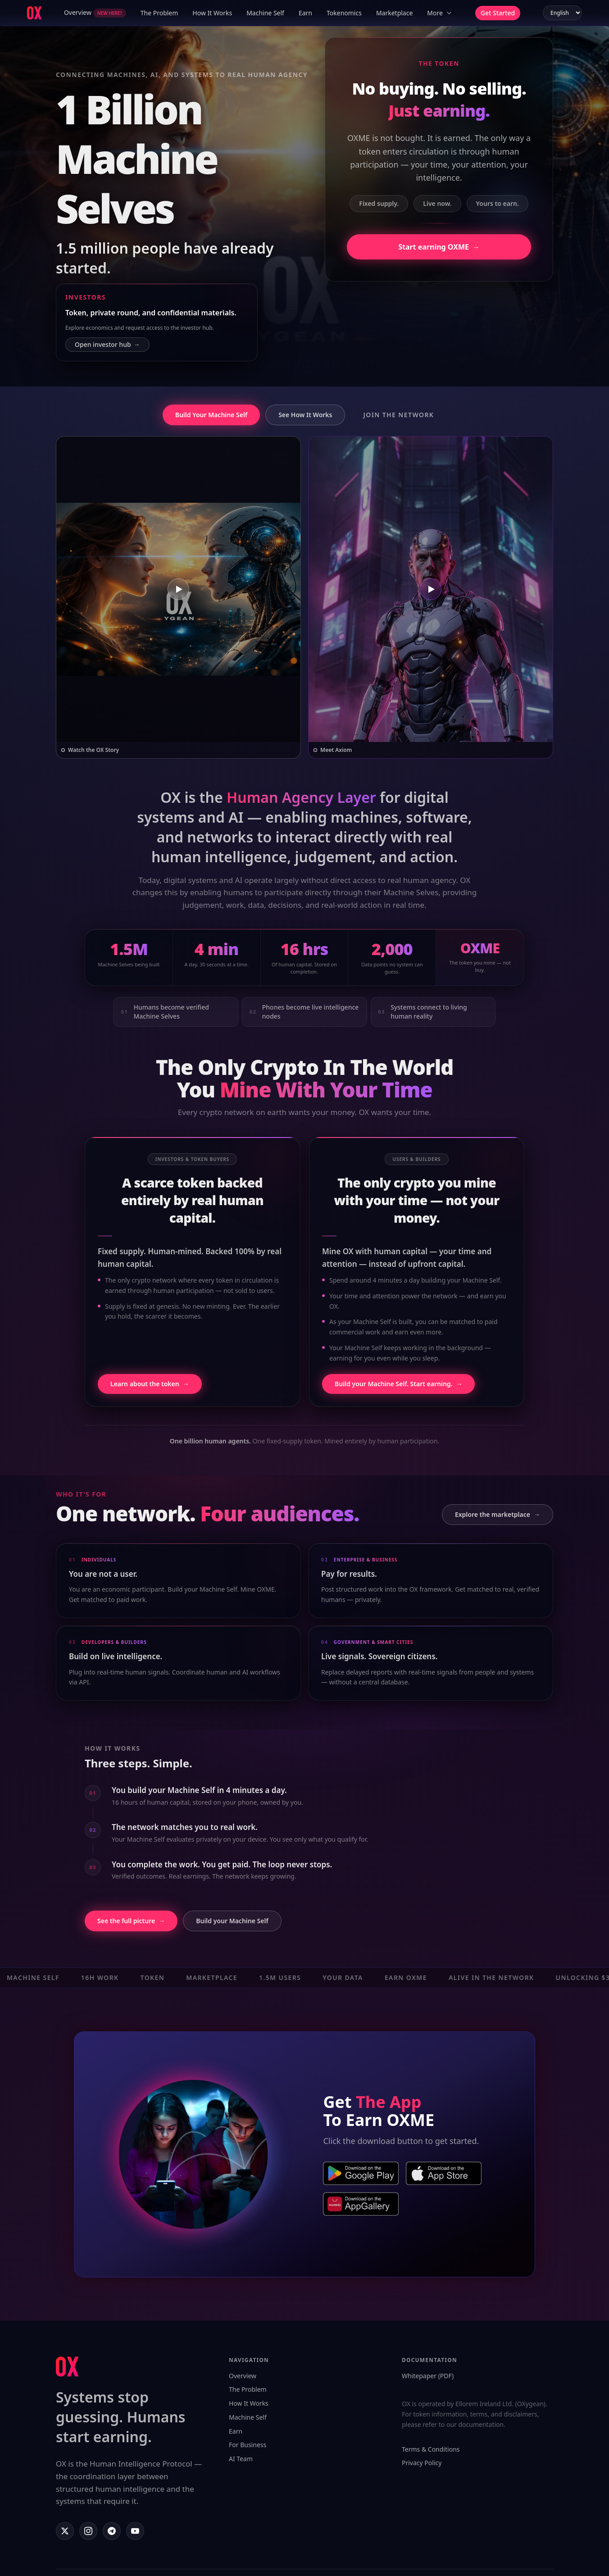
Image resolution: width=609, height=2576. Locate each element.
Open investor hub (107, 344)
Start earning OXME (439, 246)
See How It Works (305, 414)
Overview (95, 13)
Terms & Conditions (431, 2449)
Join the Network (398, 414)
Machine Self (265, 13)
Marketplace (394, 13)
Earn (305, 13)
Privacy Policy (421, 2462)
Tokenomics (344, 13)
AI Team (241, 2458)
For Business (247, 2444)
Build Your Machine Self (211, 414)
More (440, 13)
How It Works (212, 13)
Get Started (498, 13)
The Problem (159, 13)
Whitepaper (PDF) (428, 2375)
